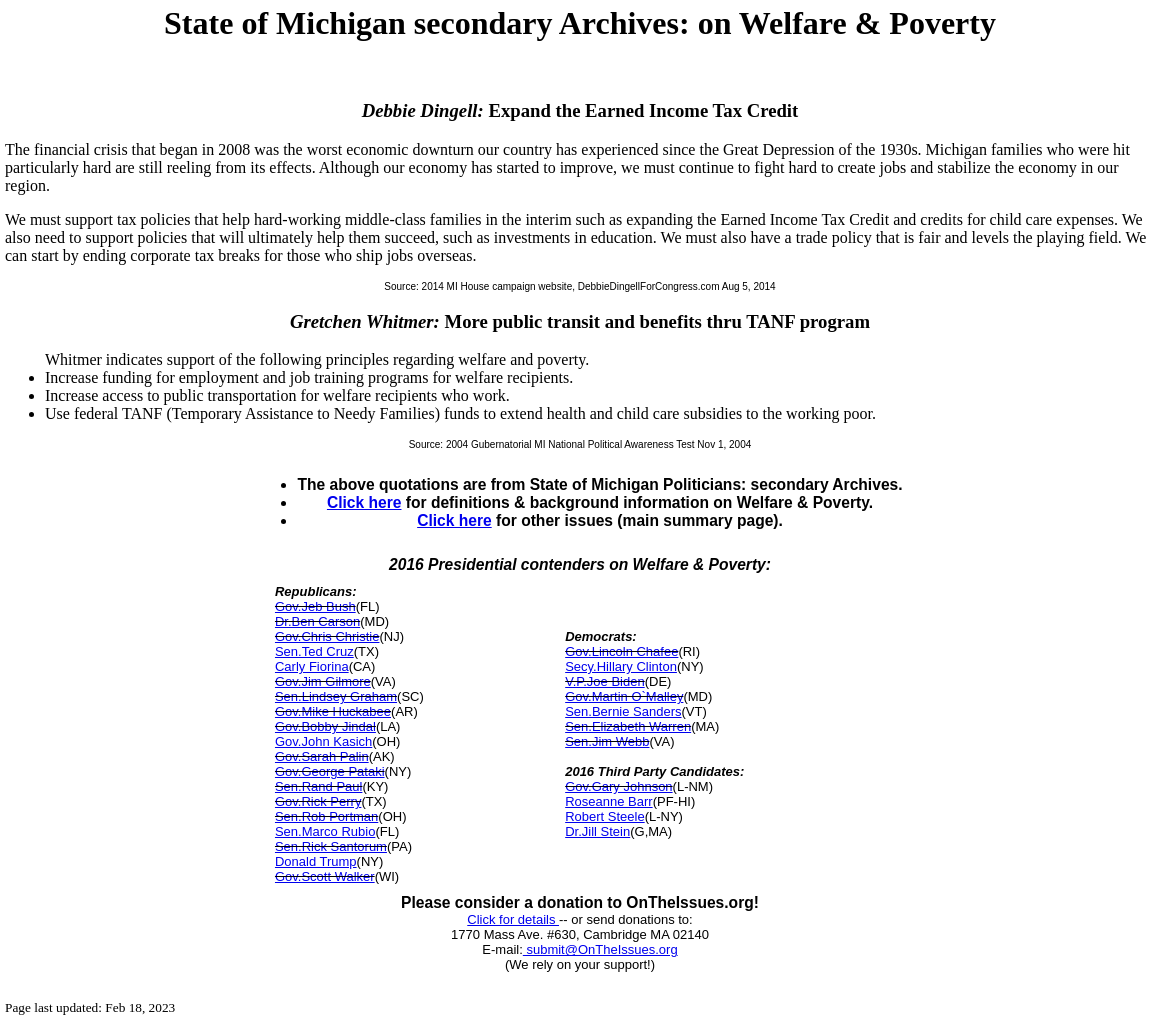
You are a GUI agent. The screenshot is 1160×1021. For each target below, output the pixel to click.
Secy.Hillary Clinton (621, 666)
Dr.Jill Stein (597, 831)
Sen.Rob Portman (326, 816)
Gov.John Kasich (323, 741)
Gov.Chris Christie (327, 636)
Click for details (513, 919)
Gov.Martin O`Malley (624, 696)
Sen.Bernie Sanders (623, 711)
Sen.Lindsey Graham (336, 696)
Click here (364, 502)
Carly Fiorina (312, 666)
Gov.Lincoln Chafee (621, 651)
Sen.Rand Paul (318, 786)
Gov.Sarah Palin (322, 756)
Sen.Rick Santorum (331, 846)
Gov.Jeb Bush (315, 606)
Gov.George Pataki (330, 771)
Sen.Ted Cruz (314, 651)
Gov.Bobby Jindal (325, 726)
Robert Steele (605, 816)
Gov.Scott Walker (325, 876)
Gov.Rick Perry (318, 801)
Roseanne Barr (608, 801)
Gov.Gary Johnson (618, 786)
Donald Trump (316, 861)
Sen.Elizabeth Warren (628, 726)
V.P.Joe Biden (605, 681)
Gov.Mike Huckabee (333, 711)
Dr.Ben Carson (317, 621)
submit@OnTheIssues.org (600, 949)
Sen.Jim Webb (607, 741)
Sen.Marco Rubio (325, 831)
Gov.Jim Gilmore (323, 681)
